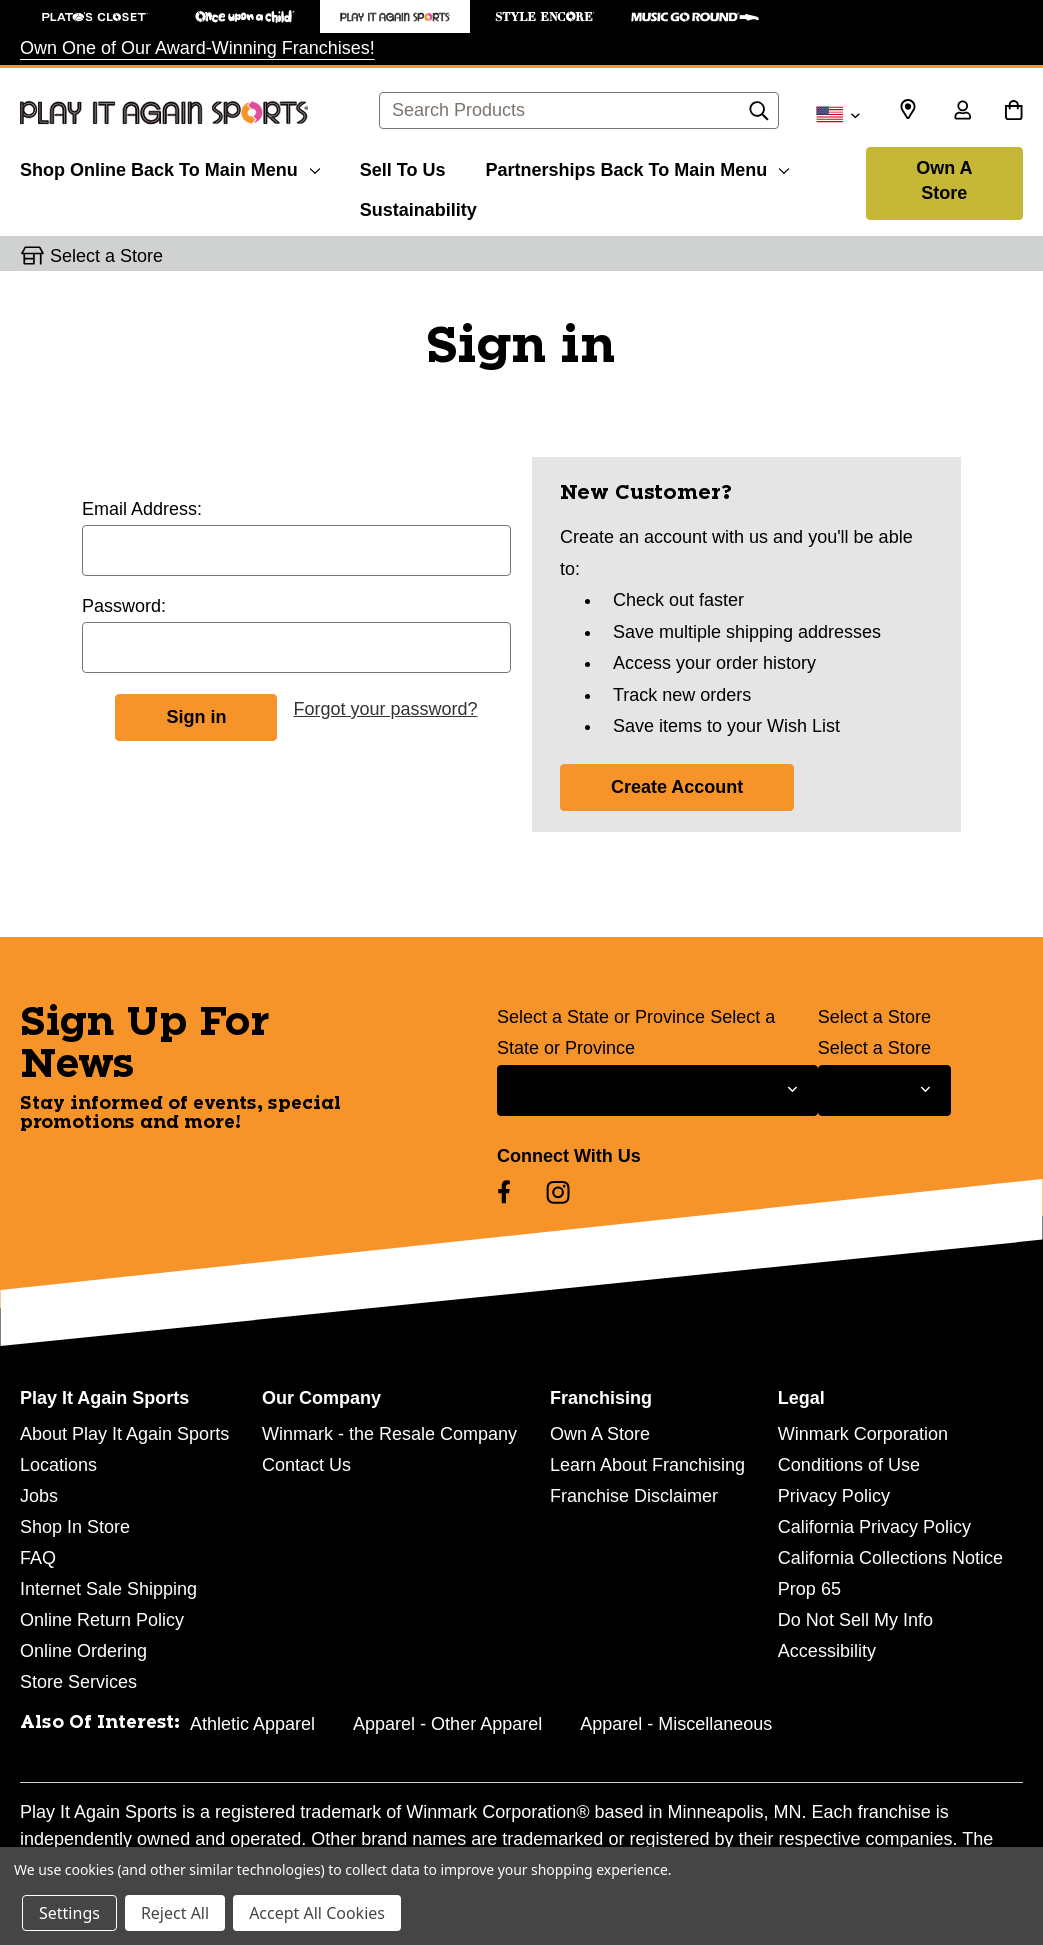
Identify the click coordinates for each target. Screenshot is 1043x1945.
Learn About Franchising (647, 1465)
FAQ (38, 1558)
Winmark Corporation (863, 1434)
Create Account (677, 787)
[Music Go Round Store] (695, 16)
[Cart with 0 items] (1013, 112)
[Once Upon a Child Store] (245, 16)
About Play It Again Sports (124, 1434)
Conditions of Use (849, 1465)
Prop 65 (809, 1589)
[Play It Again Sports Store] (395, 16)
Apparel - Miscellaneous (676, 1724)
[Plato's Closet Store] (95, 16)
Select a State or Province (601, 1017)
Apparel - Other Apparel (447, 1724)
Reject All (175, 1913)
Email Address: (142, 509)
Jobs (39, 1496)
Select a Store (874, 1017)
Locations (58, 1465)
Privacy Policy (834, 1496)
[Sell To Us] (403, 167)
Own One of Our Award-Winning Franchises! (197, 48)
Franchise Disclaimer (634, 1496)
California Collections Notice (890, 1558)
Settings (69, 1913)
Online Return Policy (102, 1620)
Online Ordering (83, 1651)
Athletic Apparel (252, 1724)
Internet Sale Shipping (108, 1589)
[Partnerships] (637, 167)
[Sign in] (962, 112)
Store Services (78, 1682)
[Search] (759, 116)
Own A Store (944, 180)
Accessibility (827, 1651)
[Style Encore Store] (545, 16)
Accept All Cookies (317, 1913)
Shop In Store (75, 1527)
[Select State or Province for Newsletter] (657, 1090)
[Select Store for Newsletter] (884, 1090)
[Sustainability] (418, 207)
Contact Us (306, 1465)
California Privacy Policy (874, 1527)
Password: (124, 606)
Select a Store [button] (106, 256)
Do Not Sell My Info (855, 1620)
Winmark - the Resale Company (389, 1434)
